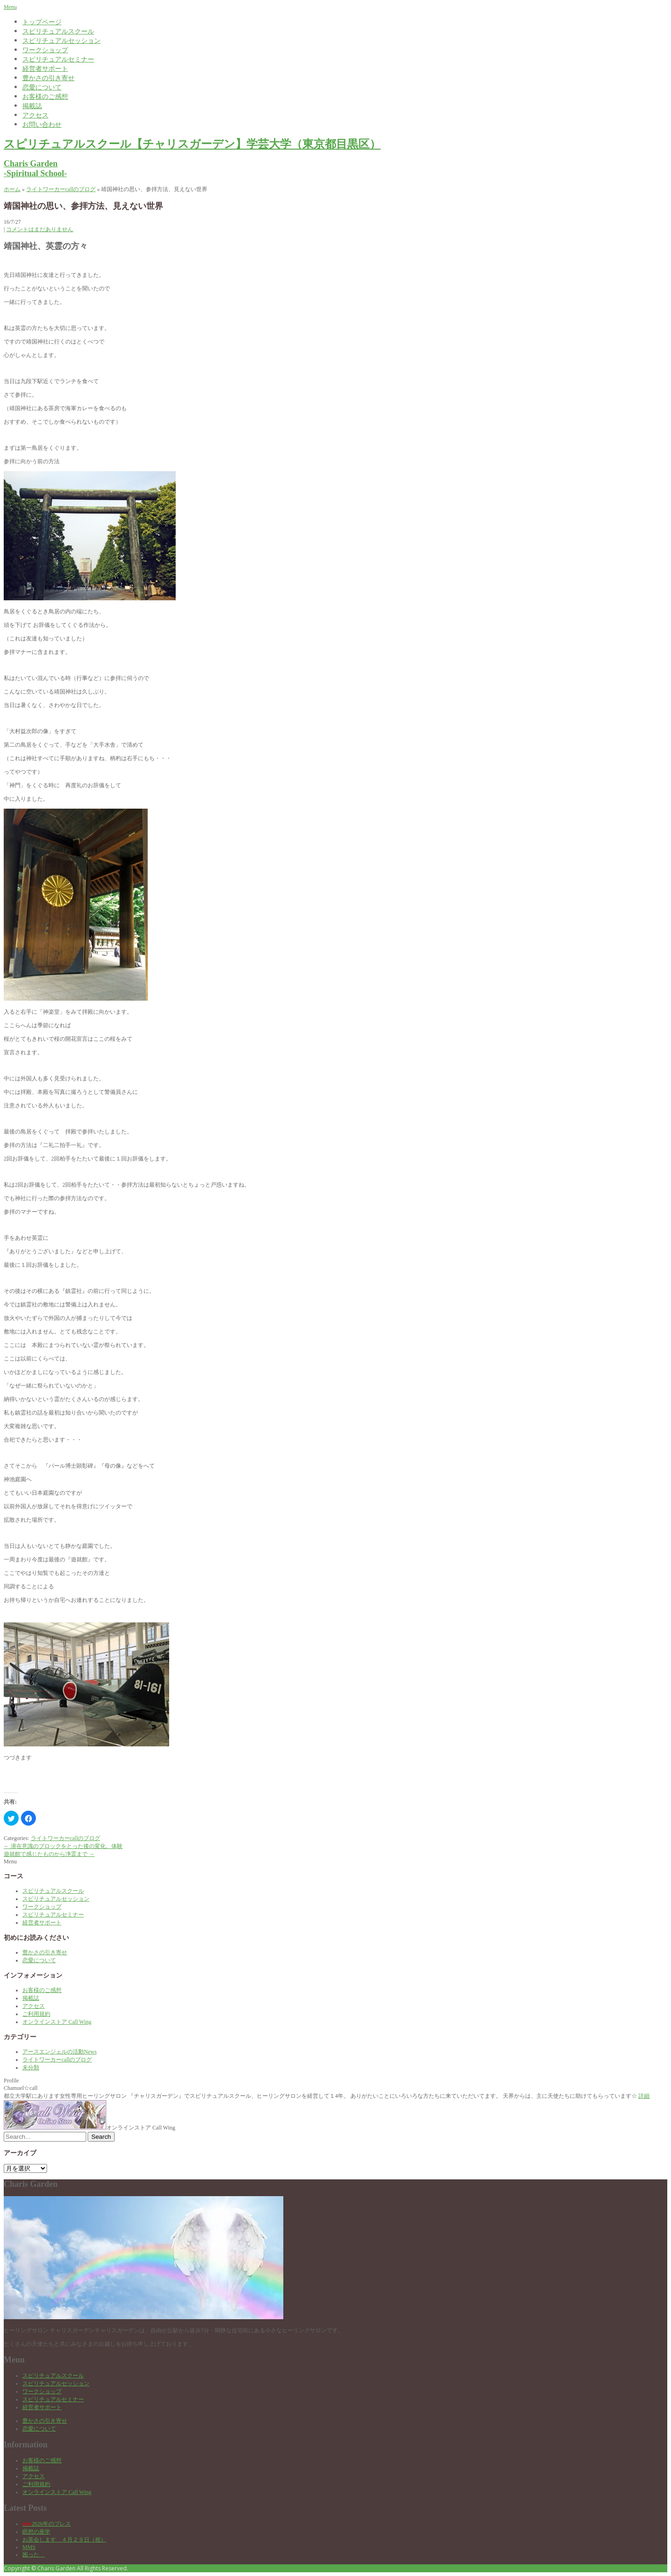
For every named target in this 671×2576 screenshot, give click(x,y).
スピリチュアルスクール (58, 31)
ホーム (12, 189)
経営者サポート (45, 68)
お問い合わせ (42, 124)
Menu (10, 7)
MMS (28, 2547)
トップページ (42, 21)
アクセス (35, 114)
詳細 (644, 2096)
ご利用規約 (36, 2014)
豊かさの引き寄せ (48, 77)
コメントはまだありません (39, 229)
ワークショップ (45, 49)
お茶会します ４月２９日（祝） (64, 2539)
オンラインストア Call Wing (56, 2022)
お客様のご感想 (45, 96)
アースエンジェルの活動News (59, 2051)
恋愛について (42, 86)
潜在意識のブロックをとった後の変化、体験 (63, 1846)
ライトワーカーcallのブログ (61, 189)
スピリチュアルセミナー (58, 59)
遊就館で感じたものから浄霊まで (49, 1854)
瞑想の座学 (36, 2531)
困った (33, 2554)
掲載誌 (32, 105)
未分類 (30, 2067)
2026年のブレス (46, 2524)
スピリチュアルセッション (61, 40)
